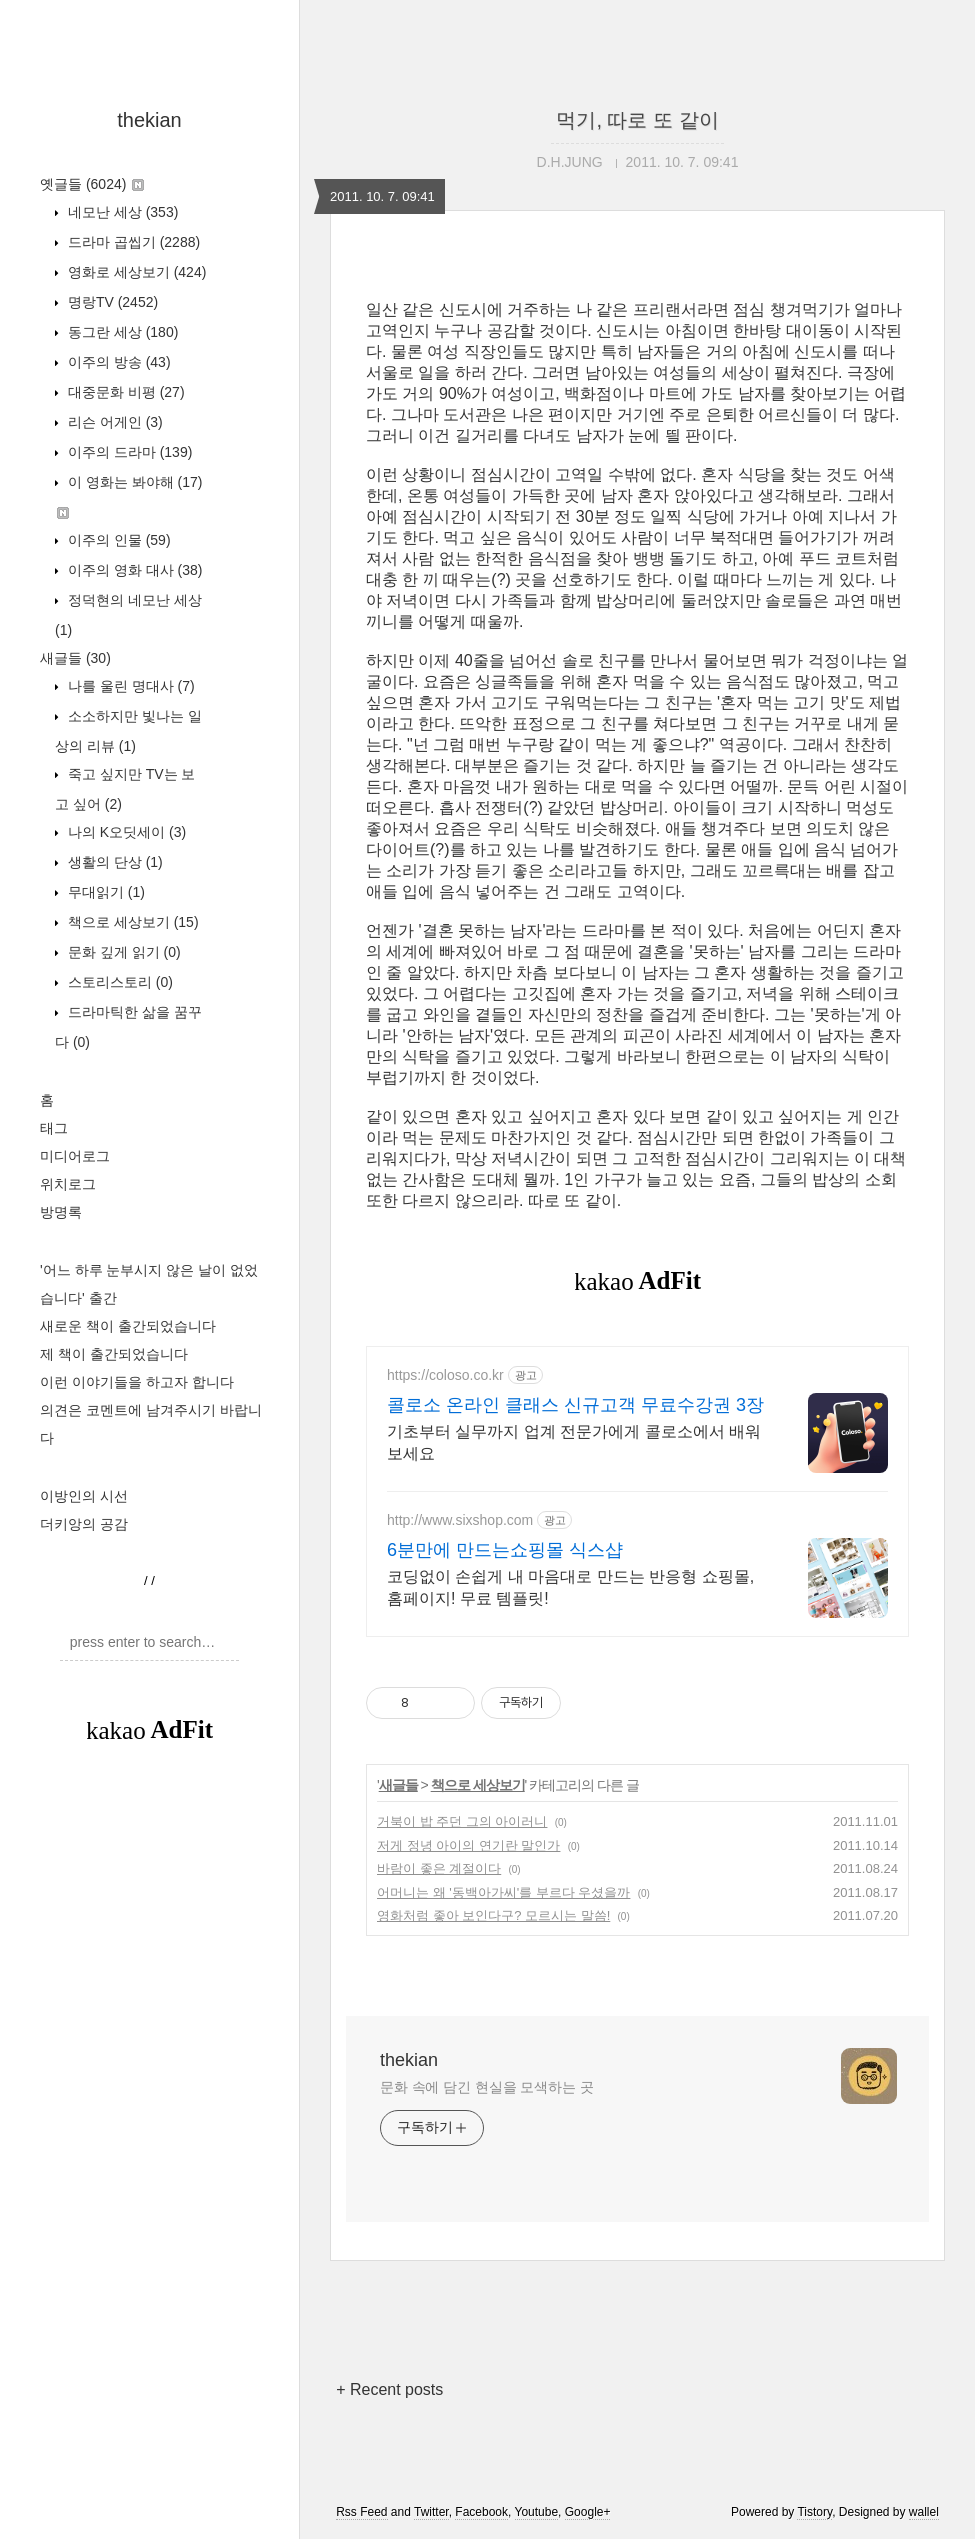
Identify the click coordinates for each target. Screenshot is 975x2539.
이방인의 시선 (84, 1496)
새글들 (75, 658)
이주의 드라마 (128, 452)
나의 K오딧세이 (125, 832)
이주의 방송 (117, 362)
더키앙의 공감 (84, 1524)
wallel (924, 2512)
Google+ (588, 2512)
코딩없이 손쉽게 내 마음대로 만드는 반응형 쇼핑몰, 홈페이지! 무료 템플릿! (570, 1587)
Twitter (431, 2512)
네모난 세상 (121, 212)
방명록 (61, 1212)
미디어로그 (75, 1156)
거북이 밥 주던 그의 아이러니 (462, 1821)
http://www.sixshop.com (460, 1520)
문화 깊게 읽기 (122, 952)
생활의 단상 (113, 862)
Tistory (814, 2512)
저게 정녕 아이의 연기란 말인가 (468, 1845)
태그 (54, 1128)
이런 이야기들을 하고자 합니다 (137, 1382)
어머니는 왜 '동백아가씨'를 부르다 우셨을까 (503, 1892)
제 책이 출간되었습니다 (114, 1354)
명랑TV (111, 302)
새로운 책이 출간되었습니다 (128, 1326)
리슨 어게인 (113, 422)
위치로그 (68, 1184)
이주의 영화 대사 (133, 570)
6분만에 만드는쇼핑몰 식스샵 (505, 1550)
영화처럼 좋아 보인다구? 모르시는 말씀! (493, 1915)
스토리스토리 (118, 982)
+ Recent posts (389, 2389)
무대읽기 (104, 892)
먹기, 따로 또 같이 (637, 120)
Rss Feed (361, 2512)
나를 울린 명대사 (129, 686)
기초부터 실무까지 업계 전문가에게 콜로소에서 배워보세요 (574, 1442)
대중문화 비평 (124, 392)
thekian (149, 120)
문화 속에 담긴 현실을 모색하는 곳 (487, 2087)
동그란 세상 (121, 332)
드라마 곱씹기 (132, 242)
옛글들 (92, 184)
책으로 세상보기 (131, 922)
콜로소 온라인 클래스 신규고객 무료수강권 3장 (575, 1405)
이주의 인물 (117, 540)
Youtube (537, 2512)
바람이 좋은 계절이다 (439, 1868)
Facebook (481, 2512)
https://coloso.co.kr (445, 1375)
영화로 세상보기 (135, 272)
